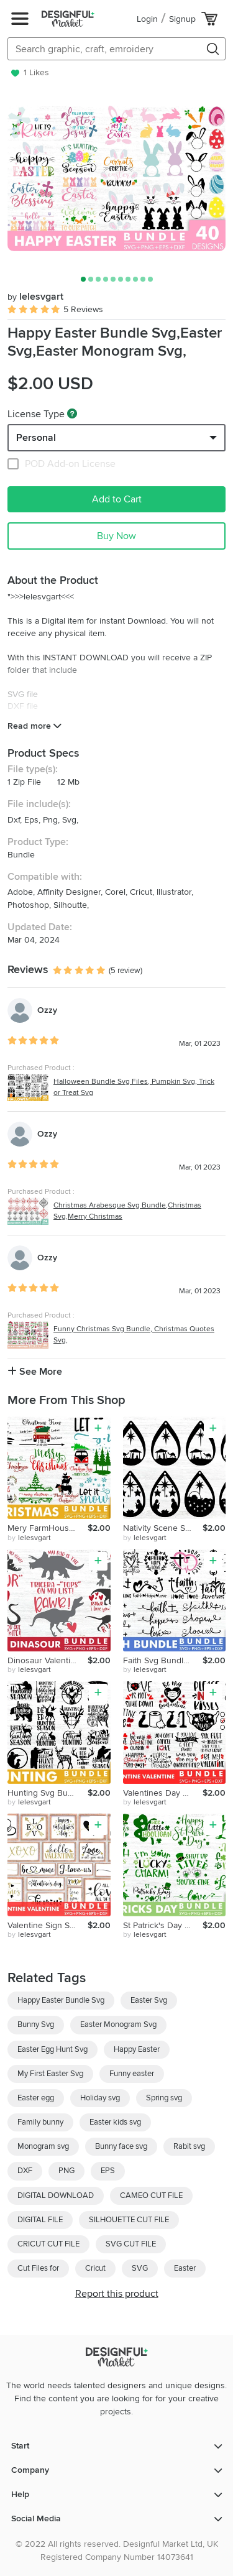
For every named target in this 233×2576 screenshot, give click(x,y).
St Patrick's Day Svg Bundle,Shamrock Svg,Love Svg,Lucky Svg (163, 1925)
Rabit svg (189, 2146)
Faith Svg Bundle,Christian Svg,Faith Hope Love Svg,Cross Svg (163, 1660)
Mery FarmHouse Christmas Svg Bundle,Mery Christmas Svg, (47, 1528)
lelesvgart (35, 297)
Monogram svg (43, 2146)
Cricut (95, 2268)
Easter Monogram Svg (118, 2024)
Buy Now (116, 536)
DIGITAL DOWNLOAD (55, 2195)
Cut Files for (38, 2268)
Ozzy (47, 1010)
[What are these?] (72, 413)
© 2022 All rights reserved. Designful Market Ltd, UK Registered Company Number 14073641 (117, 2550)
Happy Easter (137, 2049)
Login (147, 19)
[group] (116, 178)
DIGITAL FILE (40, 2220)
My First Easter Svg (50, 2074)
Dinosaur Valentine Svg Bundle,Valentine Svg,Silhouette (47, 1660)
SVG (140, 2268)
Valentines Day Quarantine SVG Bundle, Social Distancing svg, (163, 1793)
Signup (182, 19)
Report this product (116, 2293)
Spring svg (164, 2098)
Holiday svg (100, 2098)
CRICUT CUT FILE (48, 2244)
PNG (66, 2171)
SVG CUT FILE (131, 2244)
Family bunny (40, 2122)
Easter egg (35, 2098)
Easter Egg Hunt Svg (52, 2049)
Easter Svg (148, 2000)
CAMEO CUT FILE (151, 2195)
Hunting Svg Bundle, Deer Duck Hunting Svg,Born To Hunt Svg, (47, 1793)
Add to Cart (117, 499)
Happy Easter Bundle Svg (60, 2000)
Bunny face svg (121, 2146)
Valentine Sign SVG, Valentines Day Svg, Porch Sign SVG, (47, 1925)
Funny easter (131, 2074)
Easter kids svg (115, 2122)
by (29, 1538)
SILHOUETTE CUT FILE (129, 2220)
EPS (108, 2171)
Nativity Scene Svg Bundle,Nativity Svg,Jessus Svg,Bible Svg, (163, 1528)
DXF (24, 2171)
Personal (36, 438)
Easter (185, 2268)
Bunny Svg (35, 2024)
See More (34, 1371)
